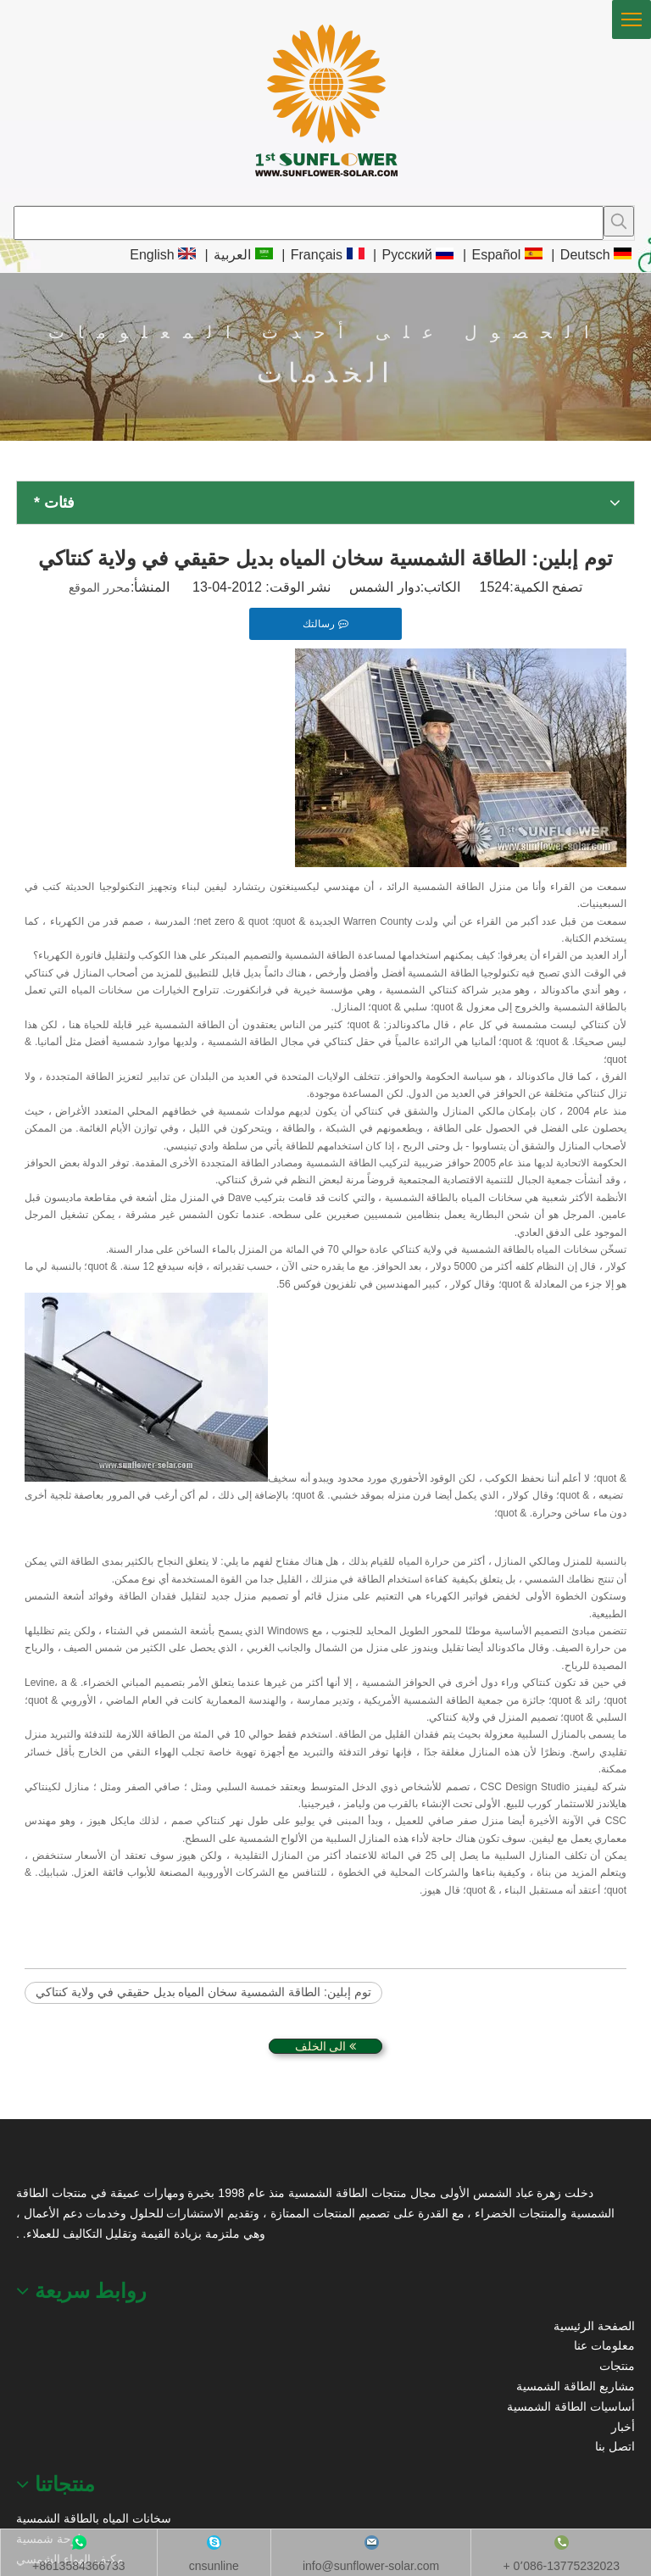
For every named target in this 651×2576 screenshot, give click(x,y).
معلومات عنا (604, 2345)
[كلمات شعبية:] (619, 221)
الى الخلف (326, 2046)
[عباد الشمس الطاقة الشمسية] (37, 2162)
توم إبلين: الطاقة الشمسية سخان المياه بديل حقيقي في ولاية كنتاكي (203, 1992)
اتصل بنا (615, 2446)
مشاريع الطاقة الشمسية (575, 2386)
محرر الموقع (100, 587)
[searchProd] (309, 223)
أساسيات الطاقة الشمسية (571, 2406)
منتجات (617, 2366)
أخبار (623, 2427)
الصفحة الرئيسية (594, 2326)
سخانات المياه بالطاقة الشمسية (93, 2518)
